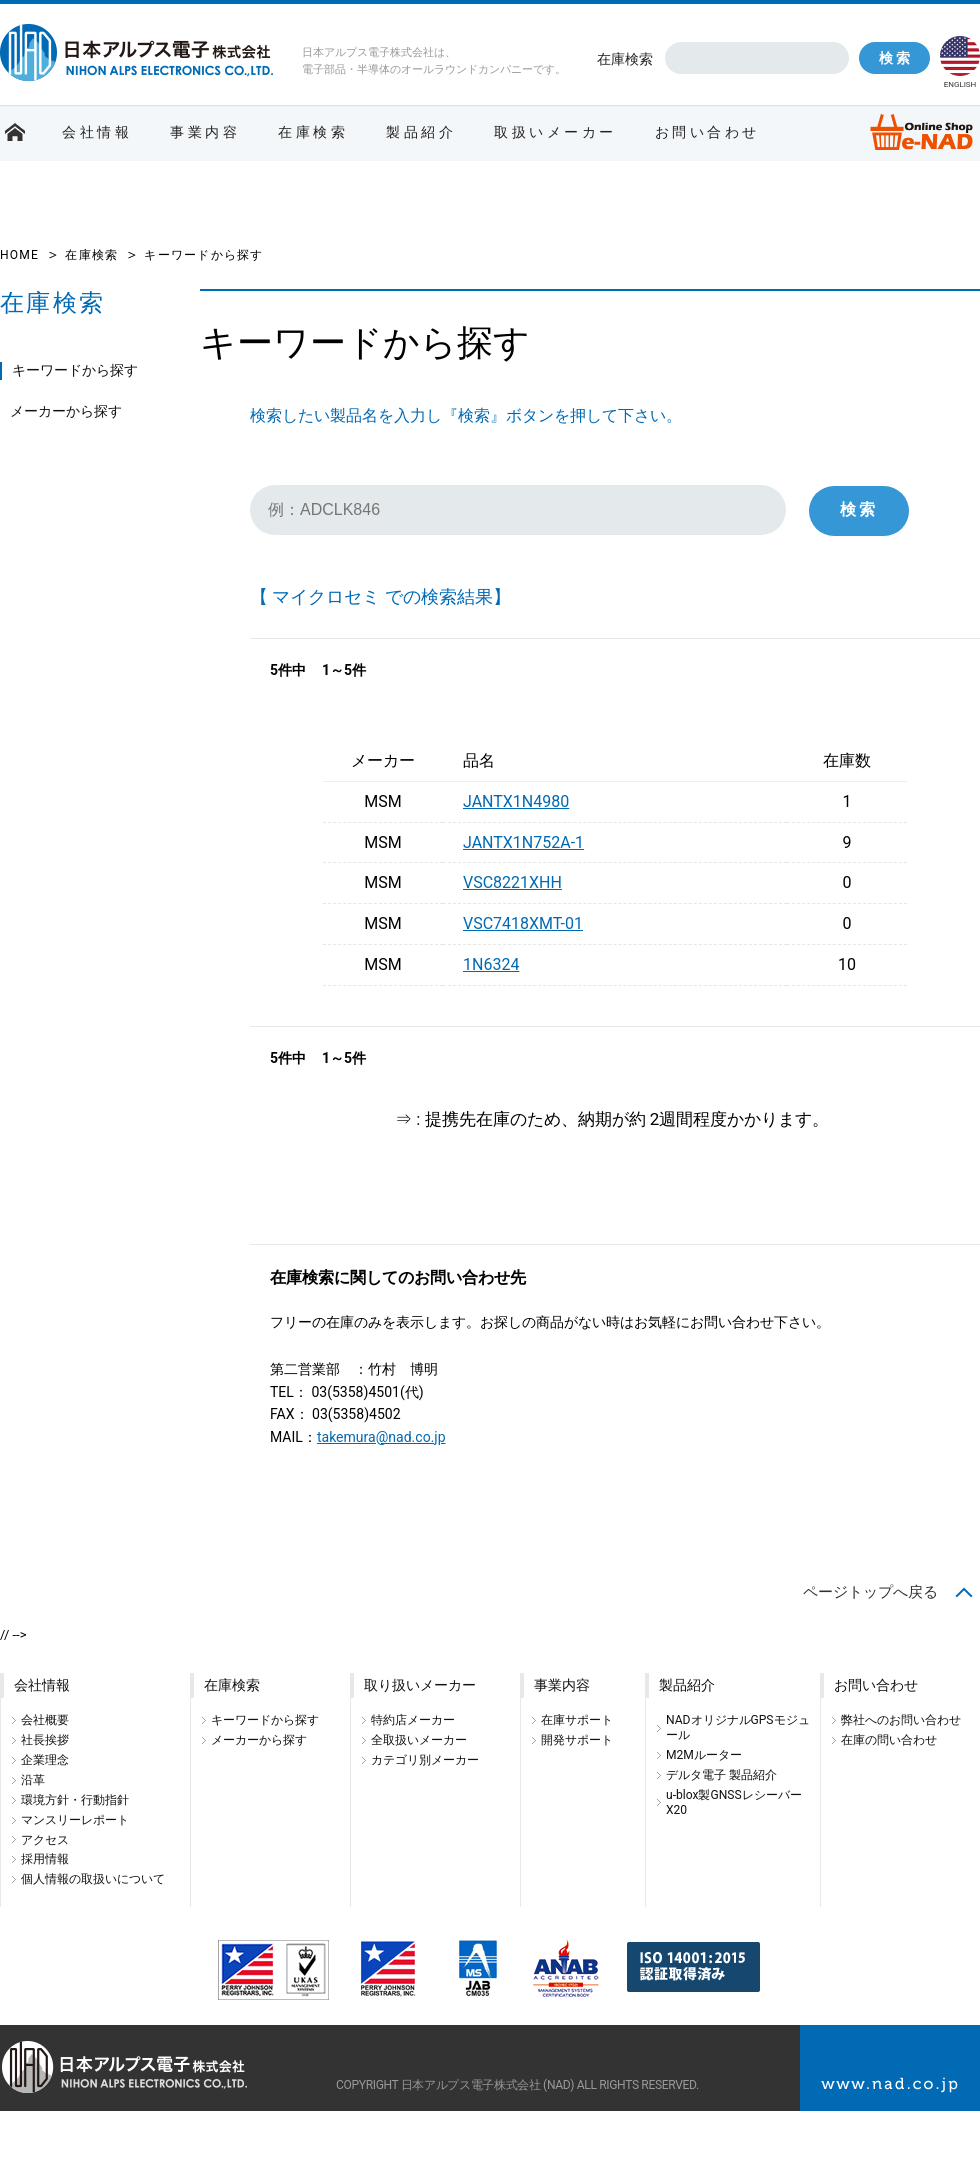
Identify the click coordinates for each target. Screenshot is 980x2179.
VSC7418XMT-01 (523, 923)
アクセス (45, 1840)
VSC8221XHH (512, 882)
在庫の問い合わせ (889, 1740)
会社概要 (45, 1720)
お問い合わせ (707, 132)
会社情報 (97, 132)
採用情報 (45, 1859)
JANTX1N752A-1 (523, 842)
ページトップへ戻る (870, 1592)
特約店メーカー (413, 1720)
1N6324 (491, 964)
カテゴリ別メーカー (425, 1760)
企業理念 (45, 1760)
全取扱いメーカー (419, 1740)
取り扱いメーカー (420, 1685)
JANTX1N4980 (516, 801)
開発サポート (577, 1740)
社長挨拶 (45, 1740)
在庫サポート (577, 1720)
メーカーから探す (66, 411)
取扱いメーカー (555, 132)
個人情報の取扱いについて (93, 1879)
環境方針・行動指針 (75, 1800)
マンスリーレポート (75, 1820)
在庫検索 (625, 59)
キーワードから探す (75, 370)
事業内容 (205, 132)
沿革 (33, 1780)
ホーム (15, 133)
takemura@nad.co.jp (381, 1437)
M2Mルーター (704, 1755)
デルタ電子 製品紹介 (721, 1775)
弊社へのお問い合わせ (901, 1720)
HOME (19, 255)
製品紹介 (421, 132)
